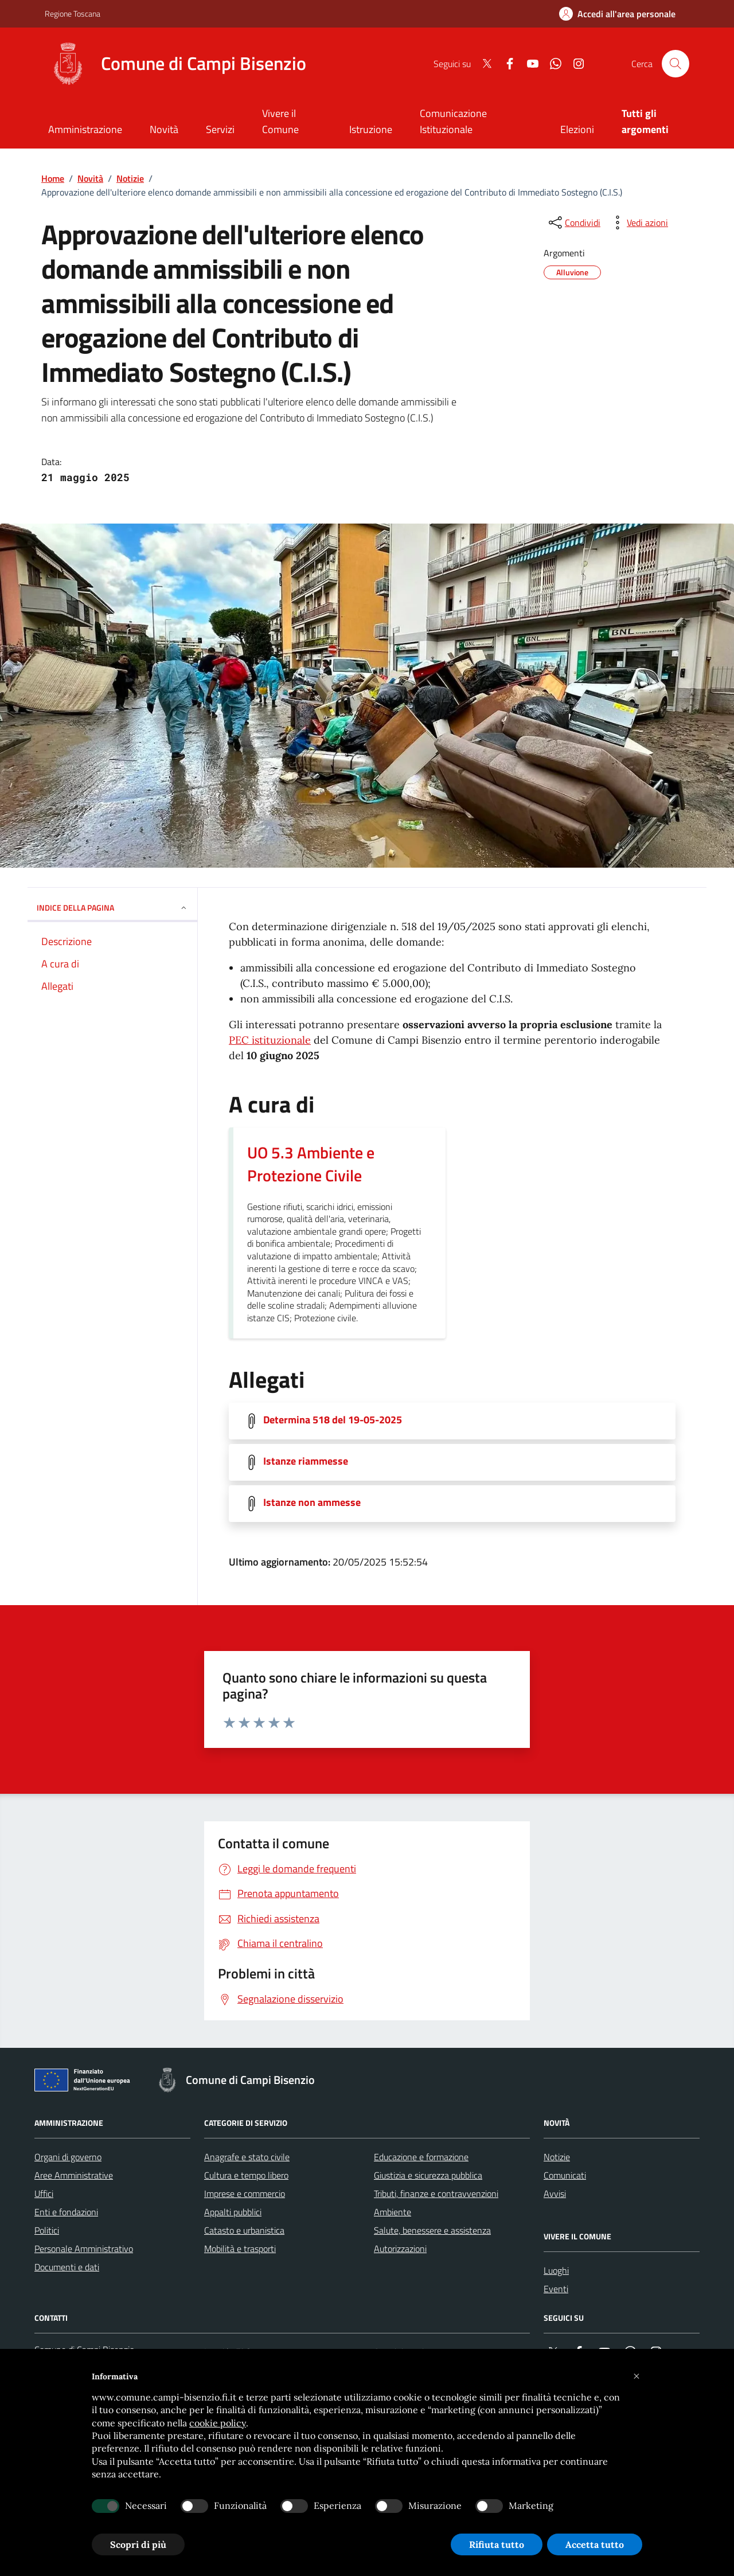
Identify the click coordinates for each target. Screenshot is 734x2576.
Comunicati (565, 2175)
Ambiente (392, 2212)
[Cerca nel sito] (675, 63)
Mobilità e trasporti (240, 2248)
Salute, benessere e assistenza (432, 2230)
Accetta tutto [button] (594, 2544)
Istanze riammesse (305, 1461)
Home (52, 178)
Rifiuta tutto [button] (496, 2544)
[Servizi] (220, 130)
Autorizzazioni (400, 2248)
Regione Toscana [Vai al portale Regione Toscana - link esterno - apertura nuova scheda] (72, 13)
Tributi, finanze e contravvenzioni (436, 2193)
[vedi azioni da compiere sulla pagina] (638, 222)
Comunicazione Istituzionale (453, 121)
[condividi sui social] (573, 222)
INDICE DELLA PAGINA (112, 907)
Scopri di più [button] (138, 2544)
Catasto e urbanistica (244, 2230)
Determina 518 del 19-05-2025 (332, 1419)
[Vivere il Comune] (292, 122)
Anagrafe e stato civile (247, 2157)
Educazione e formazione (421, 2157)
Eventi (556, 2289)
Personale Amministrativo (83, 2248)
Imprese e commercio (244, 2193)
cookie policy (217, 2423)
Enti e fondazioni (66, 2212)
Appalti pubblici (232, 2212)
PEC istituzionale (270, 1040)
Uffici (43, 2193)
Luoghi (556, 2270)
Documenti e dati (66, 2267)
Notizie (130, 178)
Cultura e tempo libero (246, 2175)
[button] (636, 2376)
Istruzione (370, 129)
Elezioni (577, 129)
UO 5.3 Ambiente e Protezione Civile (310, 1164)
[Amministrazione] (85, 130)
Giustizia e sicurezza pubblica (428, 2175)
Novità (90, 178)
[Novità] (164, 130)
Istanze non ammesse (312, 1502)
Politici (46, 2230)
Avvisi (555, 2193)
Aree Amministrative (73, 2175)
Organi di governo (67, 2157)
